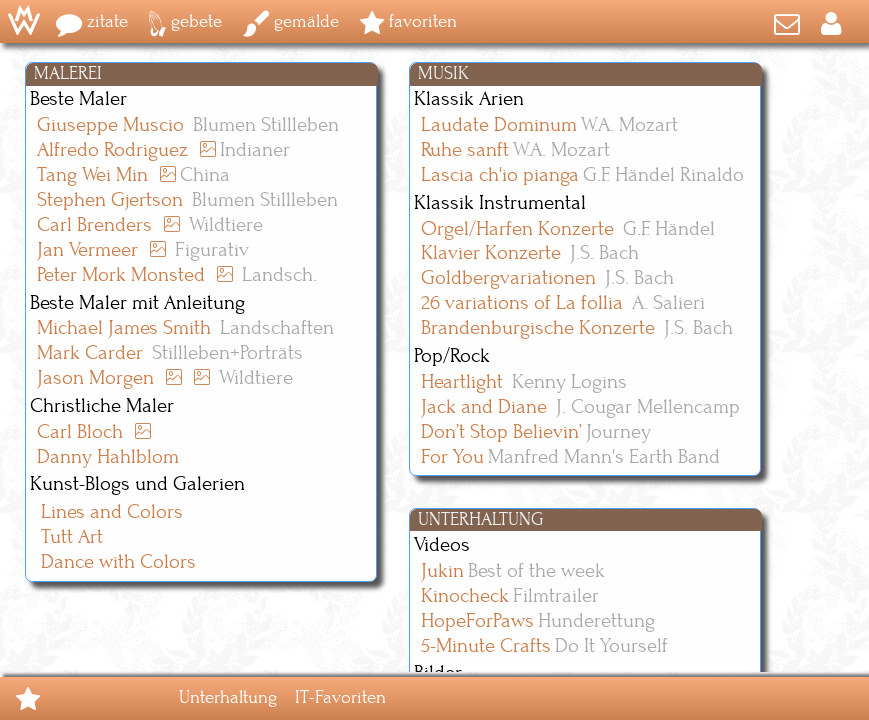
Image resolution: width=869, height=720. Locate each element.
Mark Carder (90, 353)
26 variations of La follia (522, 303)
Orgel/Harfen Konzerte (517, 229)
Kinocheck (465, 596)
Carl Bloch (80, 432)
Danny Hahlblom (108, 457)
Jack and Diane (484, 407)
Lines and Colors (112, 512)
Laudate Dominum (499, 125)
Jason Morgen (95, 378)
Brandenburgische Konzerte (538, 328)
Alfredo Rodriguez (112, 150)
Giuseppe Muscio (110, 125)
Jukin (442, 571)
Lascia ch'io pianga (500, 175)
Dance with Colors (118, 562)
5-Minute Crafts (486, 646)
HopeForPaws (477, 621)
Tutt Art (72, 537)
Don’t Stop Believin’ (501, 432)
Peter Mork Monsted (121, 275)
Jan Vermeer (87, 250)
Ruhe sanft (465, 150)
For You (452, 457)
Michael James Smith (124, 328)
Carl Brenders (94, 225)
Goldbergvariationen (508, 278)
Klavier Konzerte (491, 253)
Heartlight (462, 382)
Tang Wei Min (92, 175)
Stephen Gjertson (110, 200)
